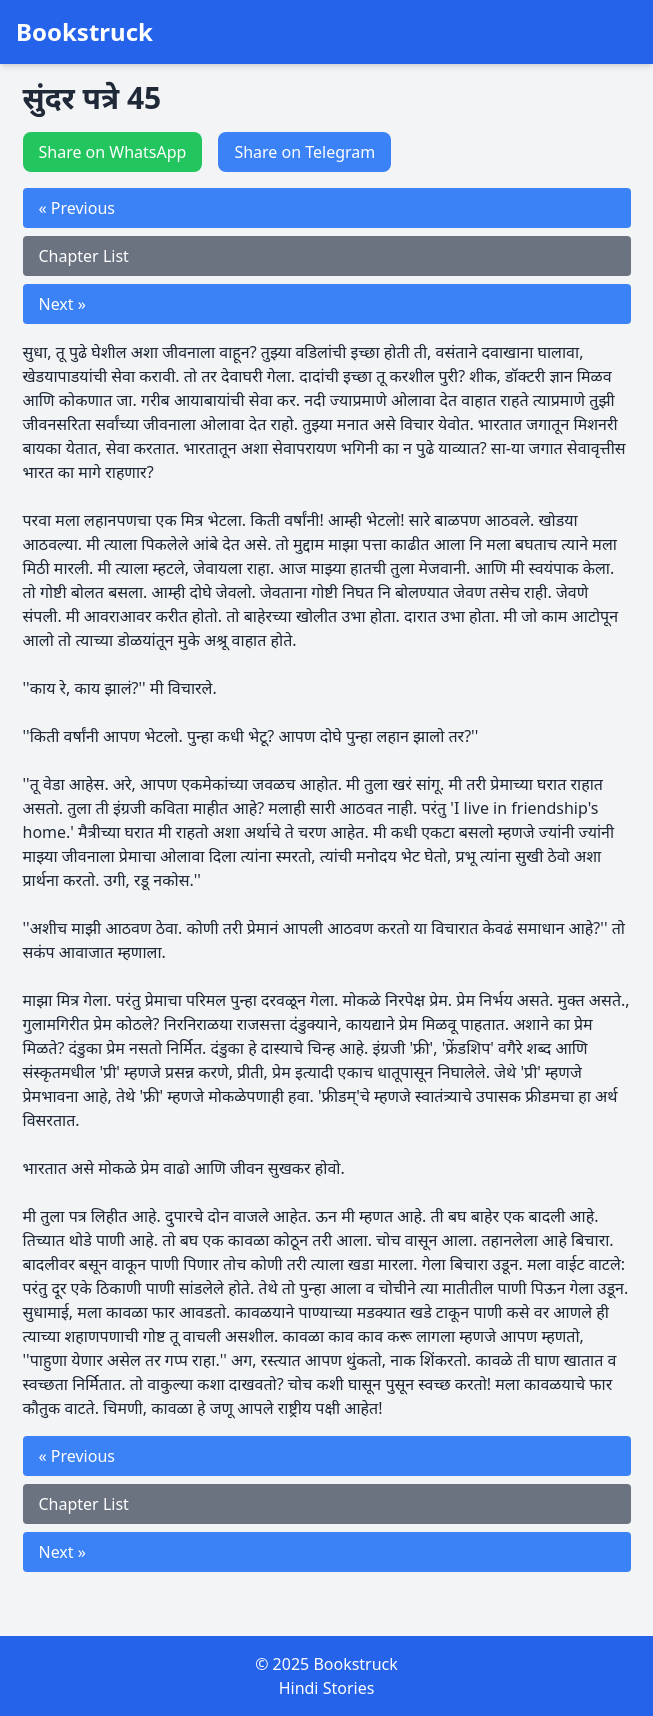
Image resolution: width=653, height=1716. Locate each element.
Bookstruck (84, 32)
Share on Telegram (304, 152)
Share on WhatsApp (113, 152)
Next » (62, 304)
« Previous (77, 208)
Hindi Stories (327, 1688)
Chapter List (84, 256)
